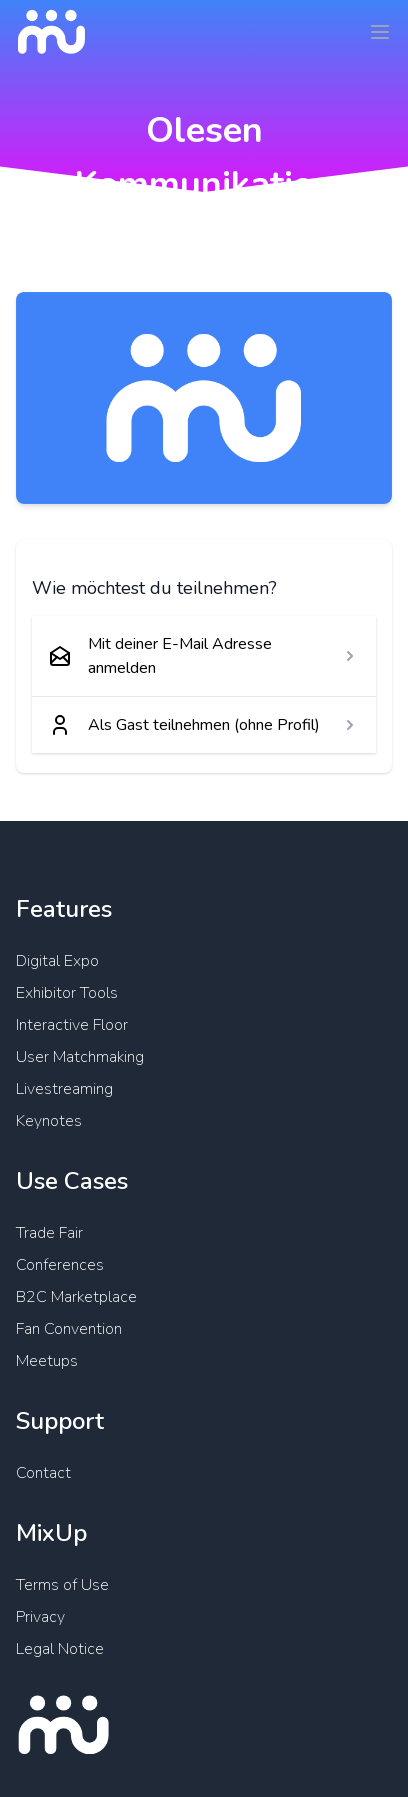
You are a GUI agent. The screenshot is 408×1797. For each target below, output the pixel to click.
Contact (43, 1473)
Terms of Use (62, 1585)
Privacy (40, 1617)
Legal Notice (60, 1649)
